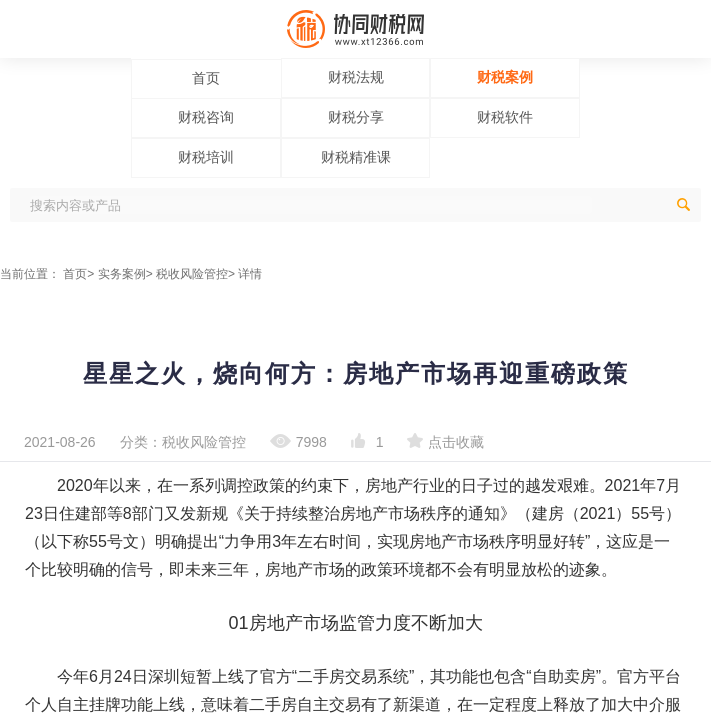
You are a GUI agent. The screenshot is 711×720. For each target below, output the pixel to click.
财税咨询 (206, 117)
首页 (206, 78)
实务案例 (122, 274)
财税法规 (356, 77)
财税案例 (505, 77)
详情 (250, 274)
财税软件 (505, 117)
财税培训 (206, 157)
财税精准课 (356, 157)
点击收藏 (445, 442)
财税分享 (356, 117)
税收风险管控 (192, 274)
